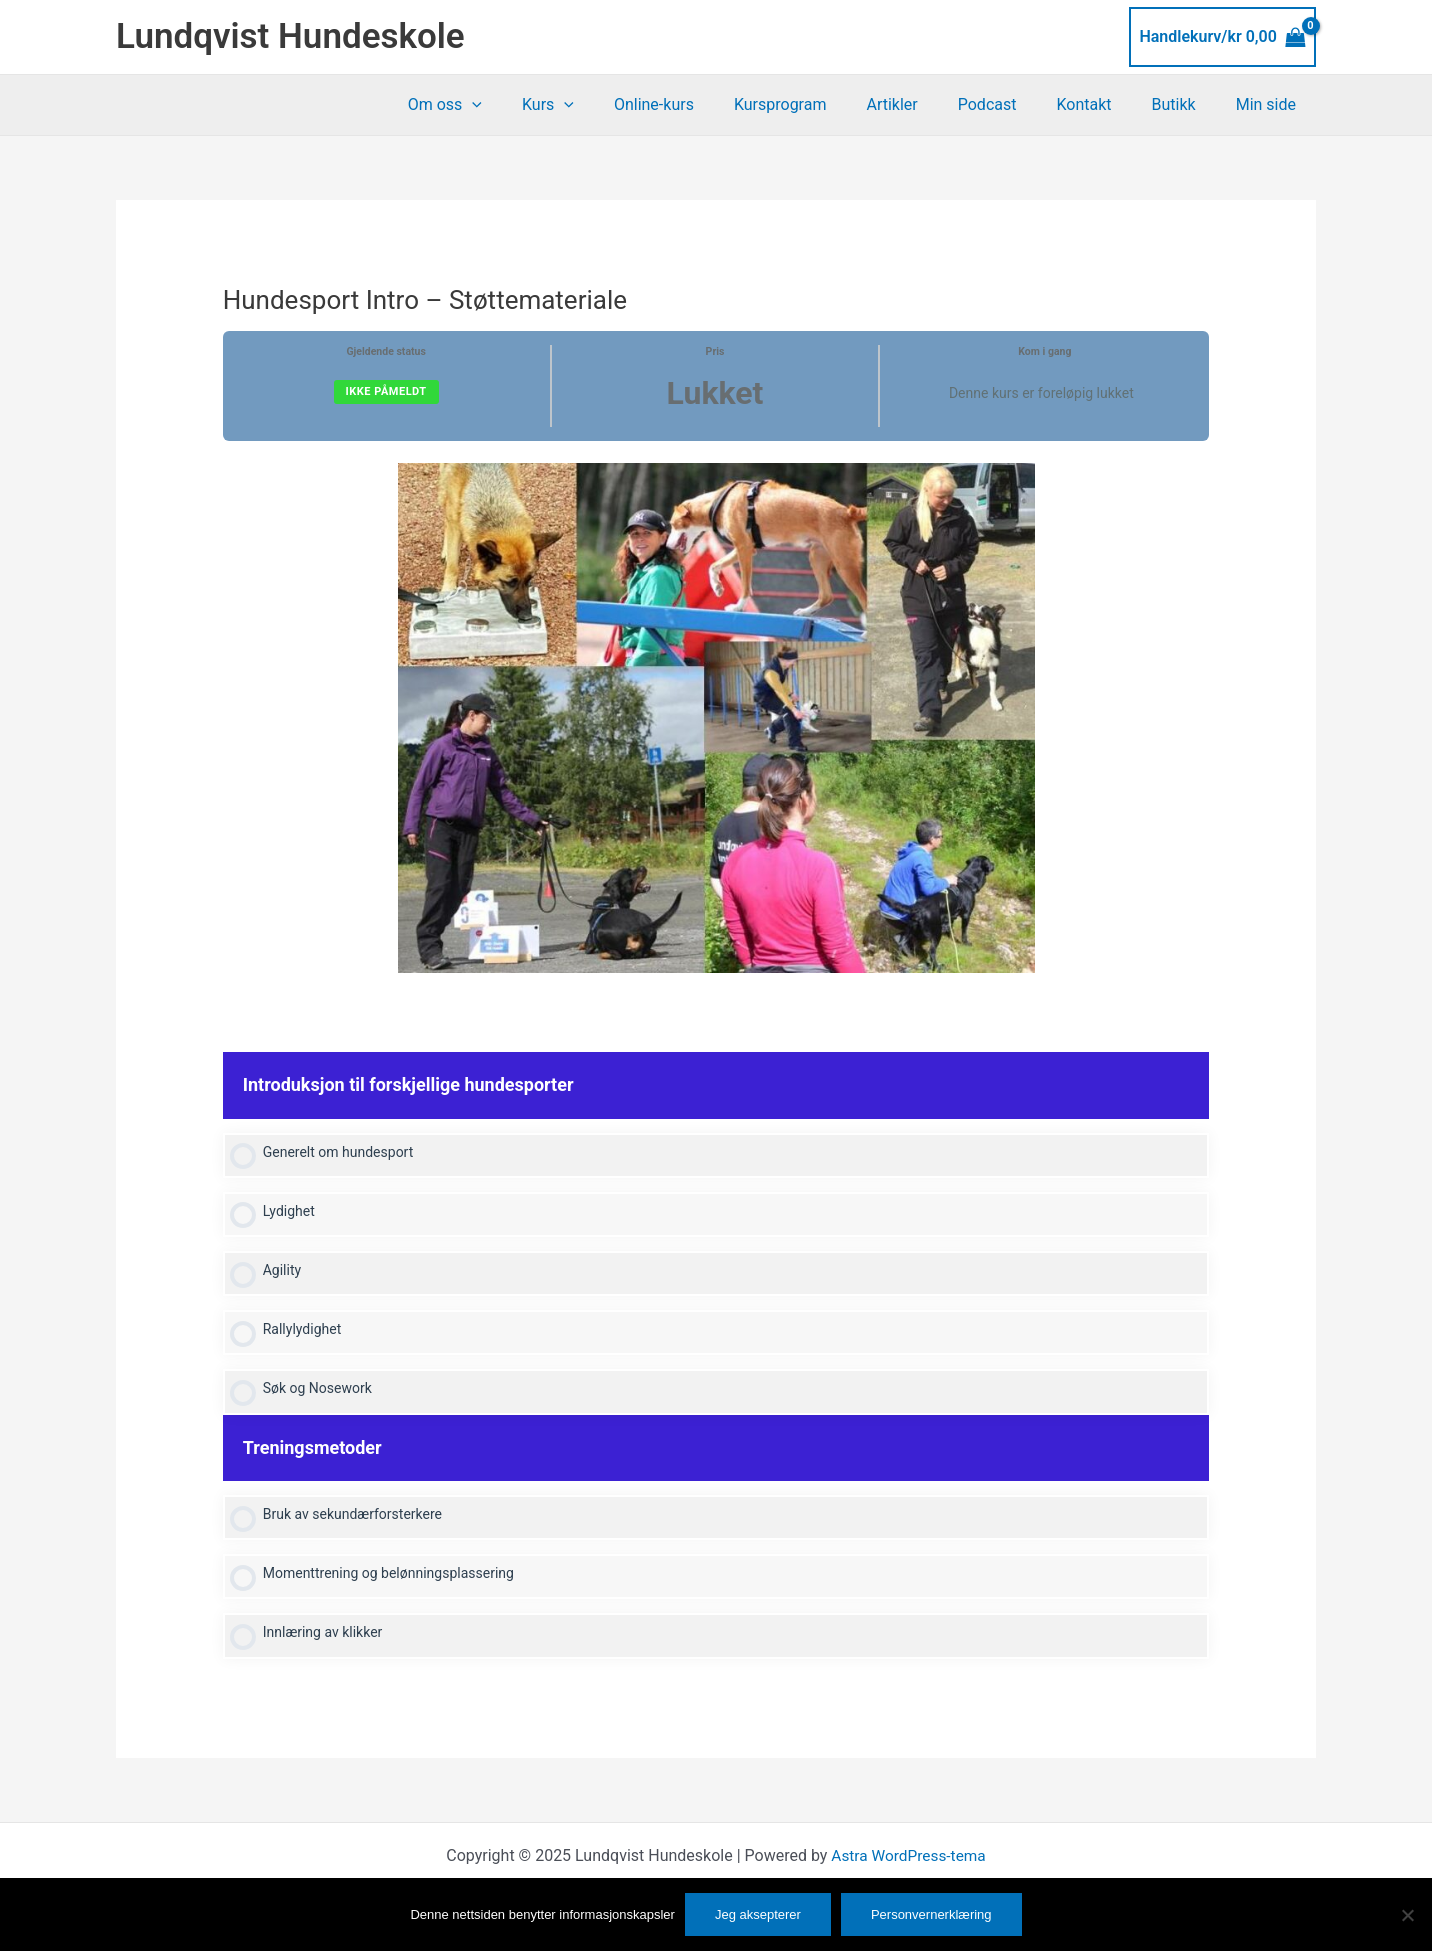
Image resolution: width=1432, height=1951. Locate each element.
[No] (1407, 1915)
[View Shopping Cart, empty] (1222, 37)
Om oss (513, 105)
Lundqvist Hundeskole (290, 36)
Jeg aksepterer (758, 1914)
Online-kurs (706, 104)
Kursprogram (824, 104)
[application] (540, 105)
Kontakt (1103, 104)
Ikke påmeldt (386, 391)
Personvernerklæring (931, 1914)
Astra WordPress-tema (908, 1863)
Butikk (1186, 104)
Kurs (608, 105)
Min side (1270, 104)
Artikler (927, 104)
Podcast (1015, 104)
